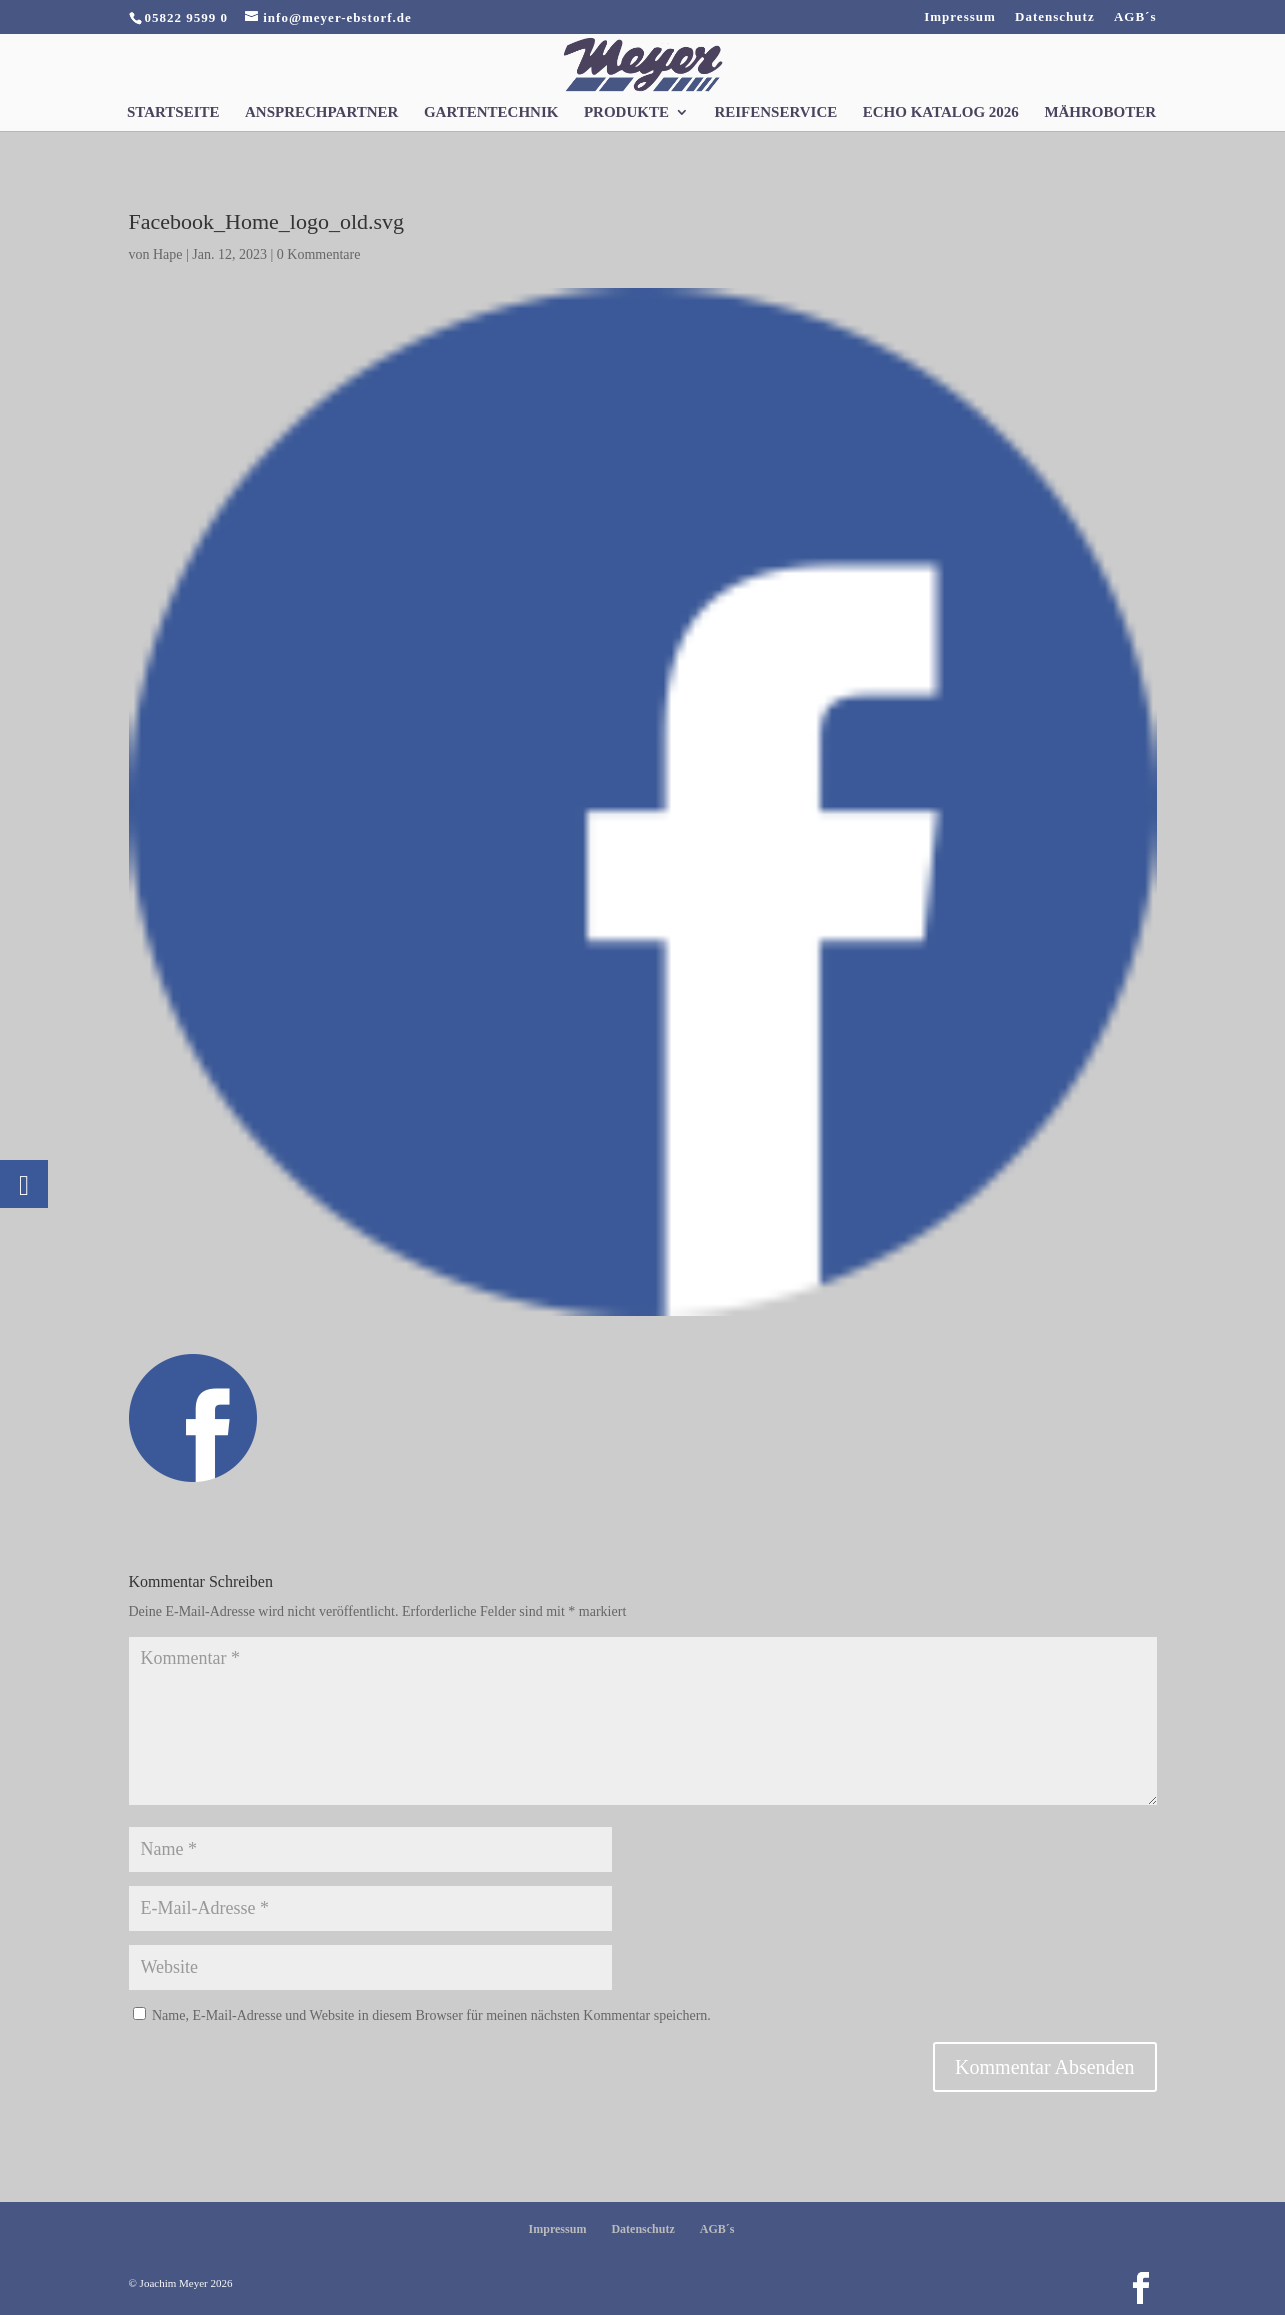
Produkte (626, 112)
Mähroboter (1100, 112)
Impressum (960, 17)
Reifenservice (775, 112)
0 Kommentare (319, 254)
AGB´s (1135, 17)
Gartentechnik (491, 112)
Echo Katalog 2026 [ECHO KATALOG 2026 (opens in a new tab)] (941, 112)
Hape (168, 254)
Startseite (173, 112)
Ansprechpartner (321, 112)
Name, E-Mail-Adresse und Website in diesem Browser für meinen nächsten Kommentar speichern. (431, 2015)
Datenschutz (1055, 17)
